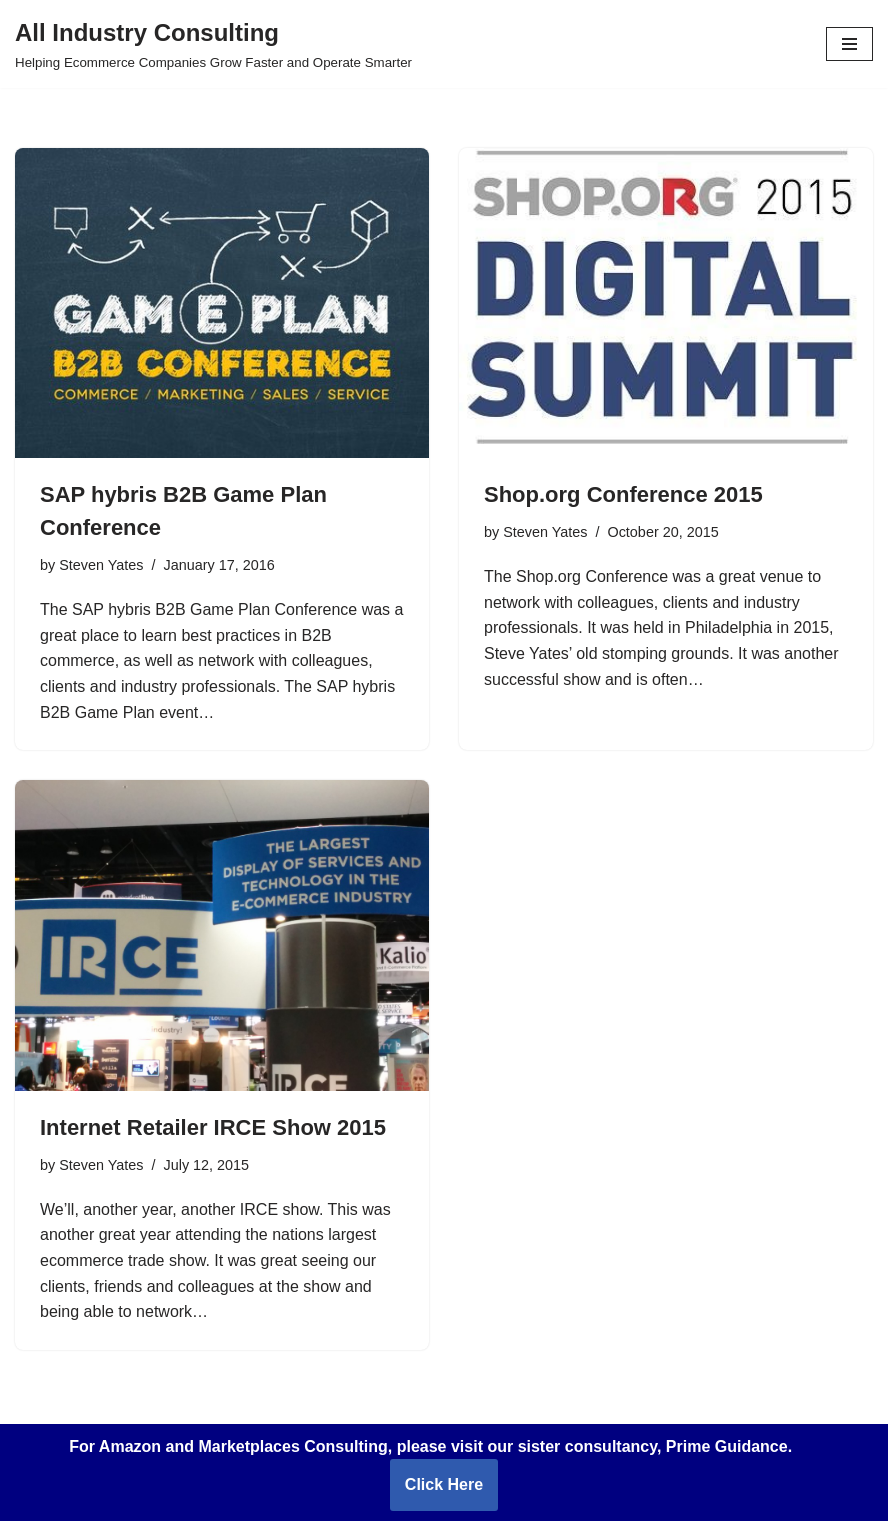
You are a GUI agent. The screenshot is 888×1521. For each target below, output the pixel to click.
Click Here (444, 1484)
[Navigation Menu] (849, 44)
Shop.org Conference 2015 (623, 494)
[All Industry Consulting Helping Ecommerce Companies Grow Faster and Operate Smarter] (213, 44)
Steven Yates (101, 565)
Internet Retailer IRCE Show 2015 (213, 1127)
